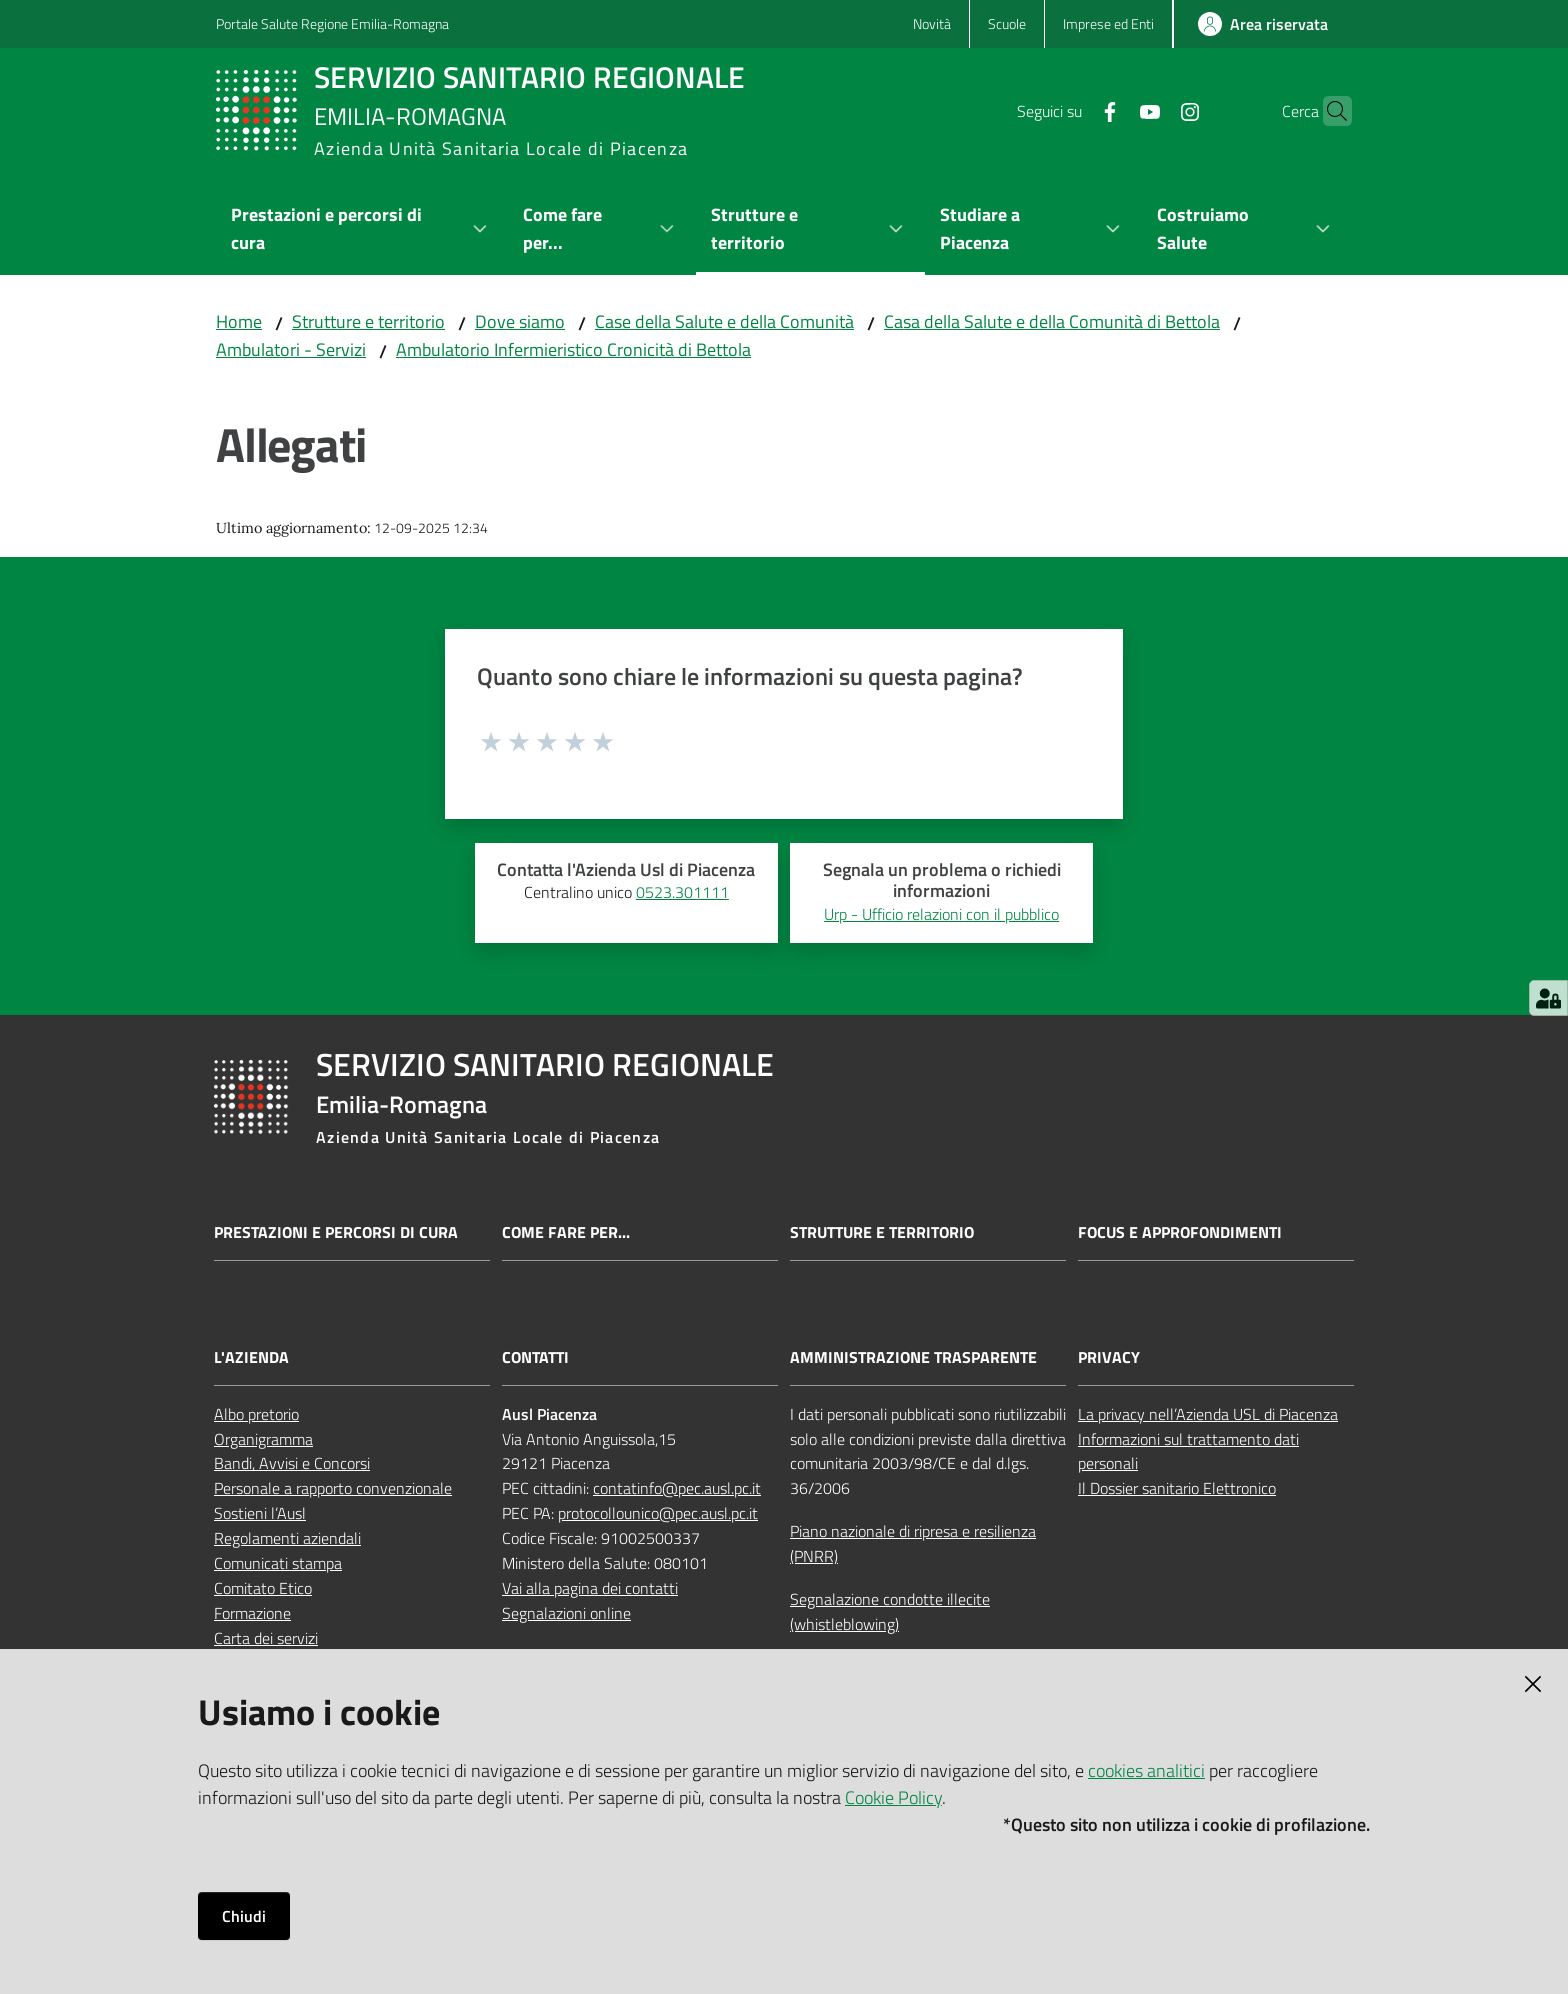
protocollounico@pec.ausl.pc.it (658, 1513)
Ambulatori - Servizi (291, 349)
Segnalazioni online (566, 1613)
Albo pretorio (256, 1414)
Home (239, 321)
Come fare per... (566, 1232)
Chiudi (244, 1916)
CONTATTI (535, 1357)
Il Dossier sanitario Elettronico (1177, 1488)
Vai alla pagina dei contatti (590, 1588)
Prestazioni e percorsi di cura (336, 1232)
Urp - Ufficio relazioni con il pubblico (941, 914)
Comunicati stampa (278, 1563)
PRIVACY (1109, 1357)
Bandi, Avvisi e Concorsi (292, 1463)
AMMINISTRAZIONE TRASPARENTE (913, 1357)
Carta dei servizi (266, 1638)
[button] (1328, 111)
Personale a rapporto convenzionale (333, 1488)
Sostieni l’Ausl (260, 1513)
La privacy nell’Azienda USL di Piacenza (1208, 1414)
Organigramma (263, 1439)
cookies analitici (1146, 1770)
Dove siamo (520, 321)
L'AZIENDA (251, 1357)
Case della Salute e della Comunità (724, 321)
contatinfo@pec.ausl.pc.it (677, 1488)
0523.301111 (682, 892)
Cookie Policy (893, 1797)
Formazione (252, 1613)
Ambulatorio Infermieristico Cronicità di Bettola (573, 349)
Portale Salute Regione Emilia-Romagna (332, 23)
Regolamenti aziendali (287, 1538)
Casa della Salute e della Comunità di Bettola (1052, 321)
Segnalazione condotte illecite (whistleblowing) (890, 1611)
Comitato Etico (263, 1588)
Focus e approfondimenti (1180, 1232)
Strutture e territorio (368, 321)
